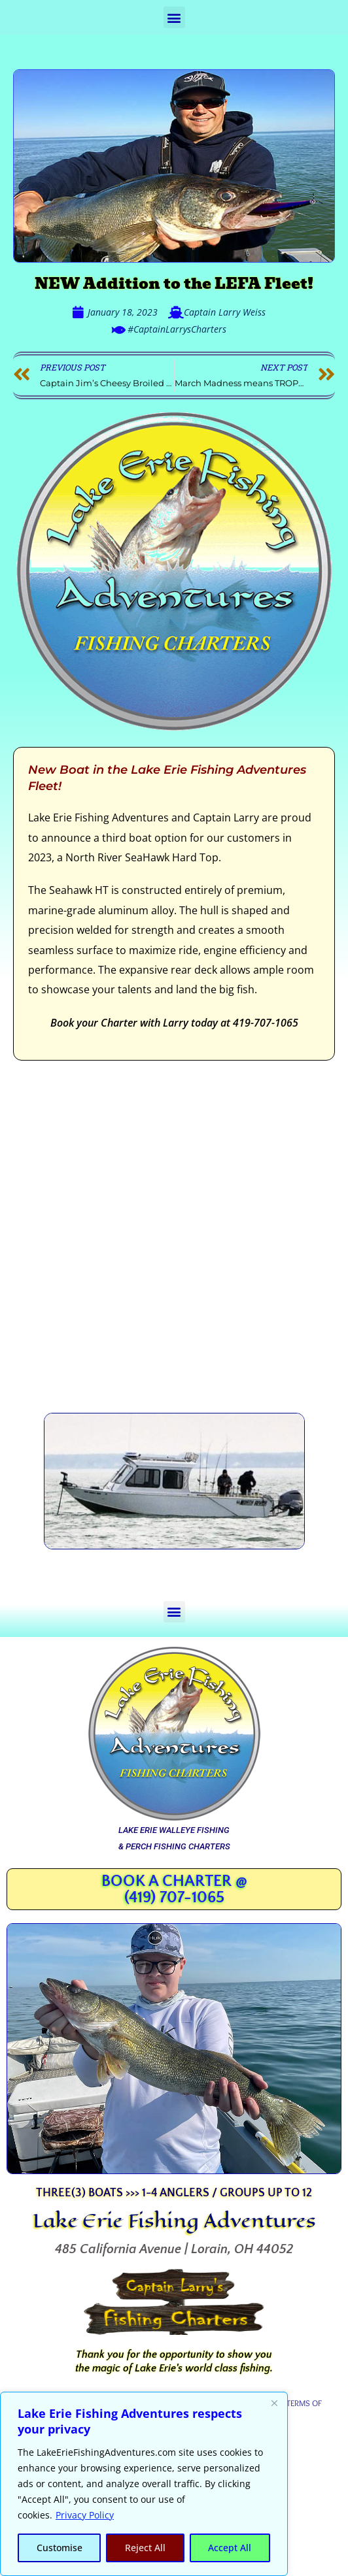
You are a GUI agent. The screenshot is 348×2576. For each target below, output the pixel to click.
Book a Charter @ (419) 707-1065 (174, 1889)
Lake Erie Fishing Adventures (174, 2220)
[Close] (274, 2403)
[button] (174, 17)
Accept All (229, 2547)
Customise (59, 2547)
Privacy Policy (85, 2515)
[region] (144, 2484)
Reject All (145, 2547)
